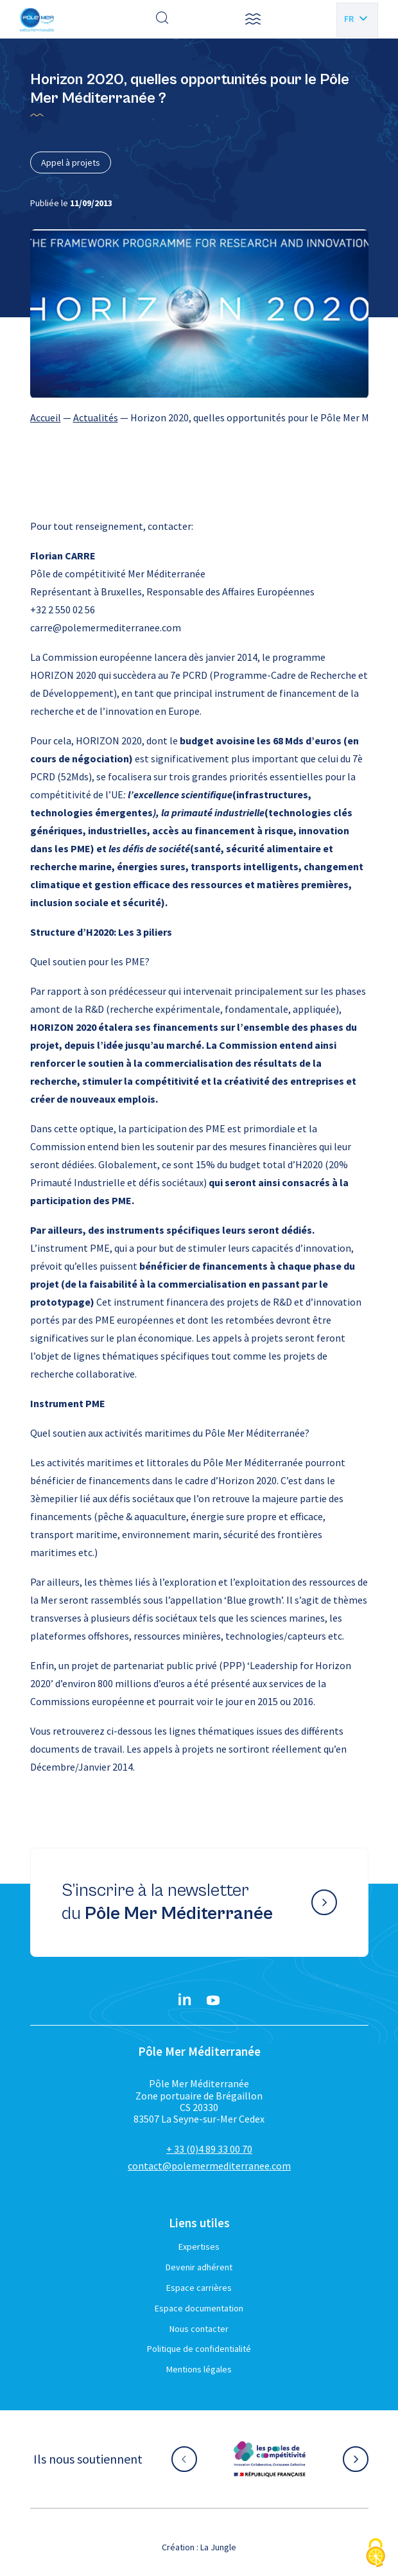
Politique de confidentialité (199, 2348)
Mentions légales (199, 2369)
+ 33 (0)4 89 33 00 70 (209, 2148)
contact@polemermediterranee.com (209, 2165)
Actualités (95, 417)
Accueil (45, 417)
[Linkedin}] (184, 2000)
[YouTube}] (213, 2000)
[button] (253, 19)
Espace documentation (199, 2308)
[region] (199, 417)
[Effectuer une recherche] (162, 19)
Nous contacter (199, 2329)
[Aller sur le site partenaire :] (270, 2459)
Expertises (199, 2246)
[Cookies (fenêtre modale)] (375, 2554)
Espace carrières (199, 2287)
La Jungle (218, 2547)
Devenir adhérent (199, 2267)
